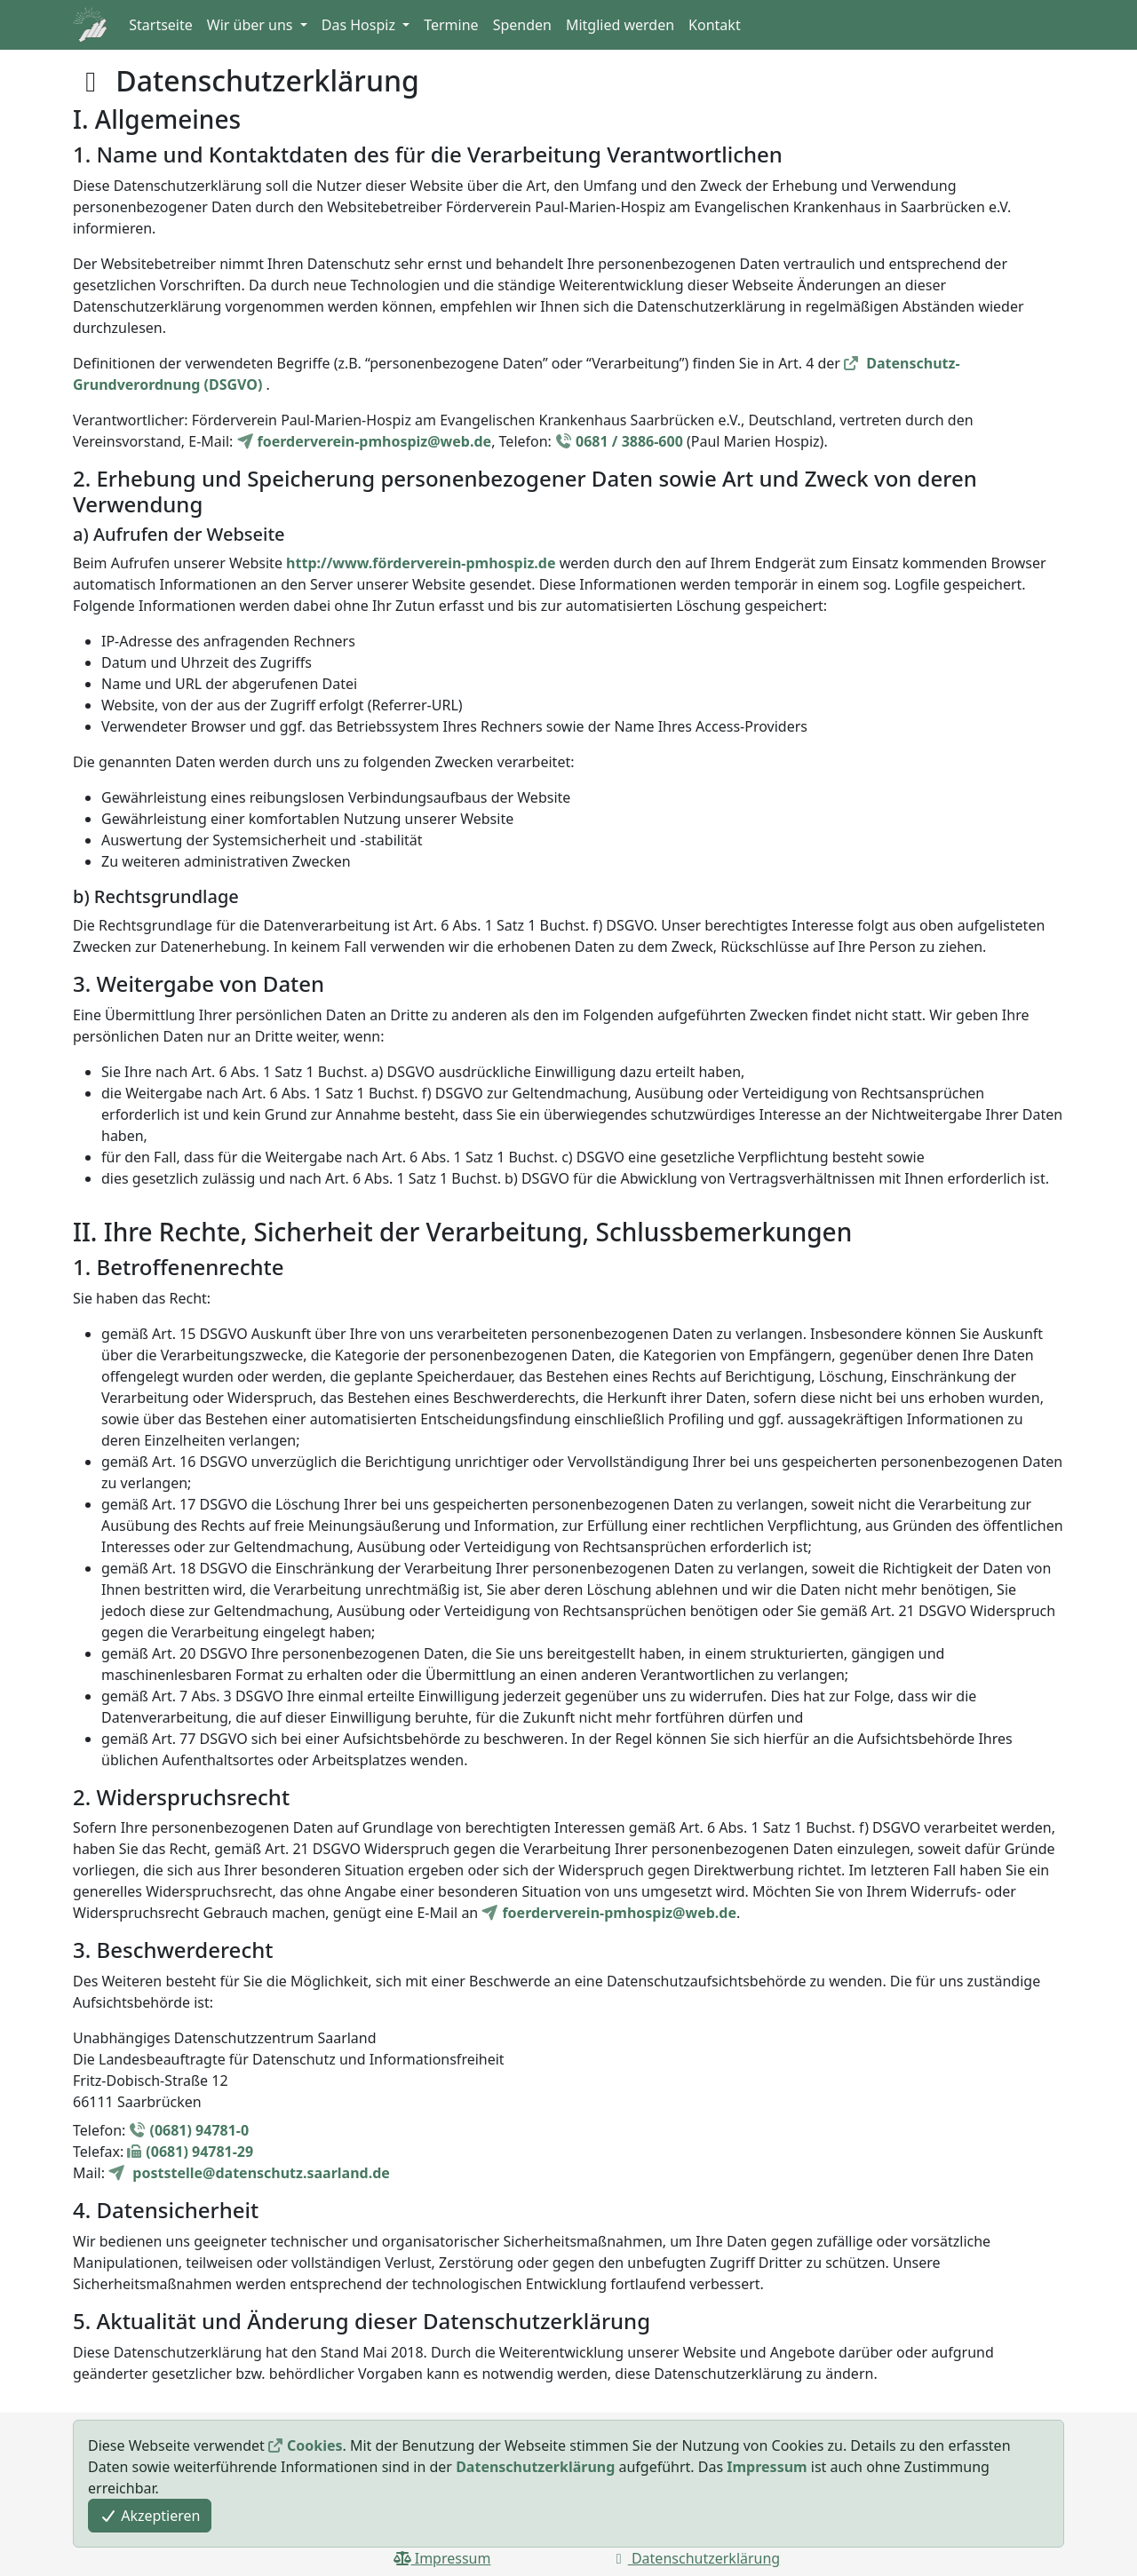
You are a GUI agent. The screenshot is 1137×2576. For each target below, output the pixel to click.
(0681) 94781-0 (199, 2130)
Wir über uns (252, 25)
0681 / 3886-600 (629, 441)
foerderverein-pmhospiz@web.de (375, 441)
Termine (451, 25)
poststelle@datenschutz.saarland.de (259, 2173)
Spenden (522, 25)
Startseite (161, 25)
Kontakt (714, 25)
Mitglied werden (620, 25)
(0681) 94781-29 (199, 2151)
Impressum (767, 2467)
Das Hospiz (360, 25)
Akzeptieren (149, 2515)
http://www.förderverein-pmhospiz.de (420, 563)
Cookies (315, 2445)
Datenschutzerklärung (535, 2467)
